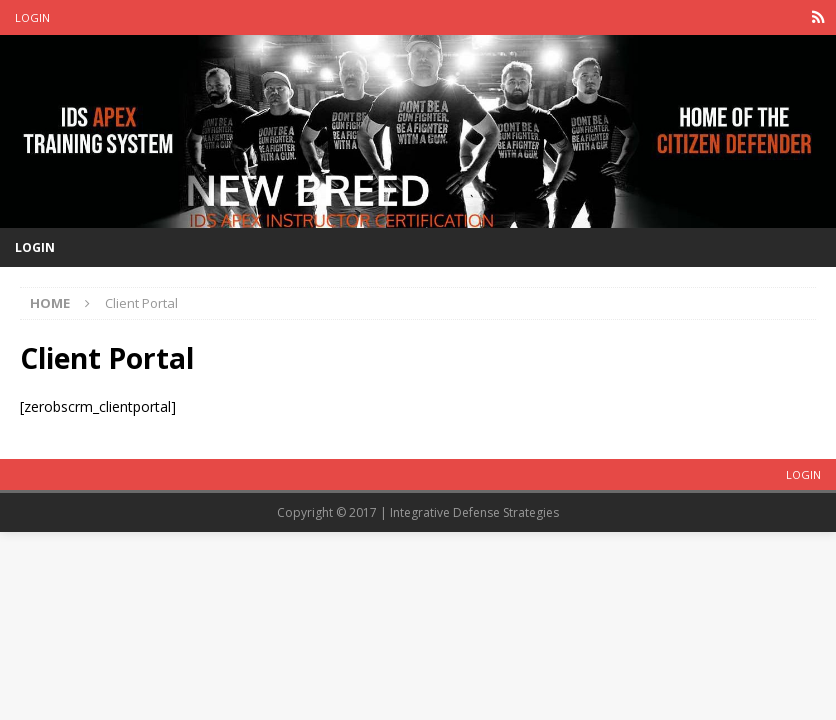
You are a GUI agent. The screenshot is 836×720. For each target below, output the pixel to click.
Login (32, 17)
